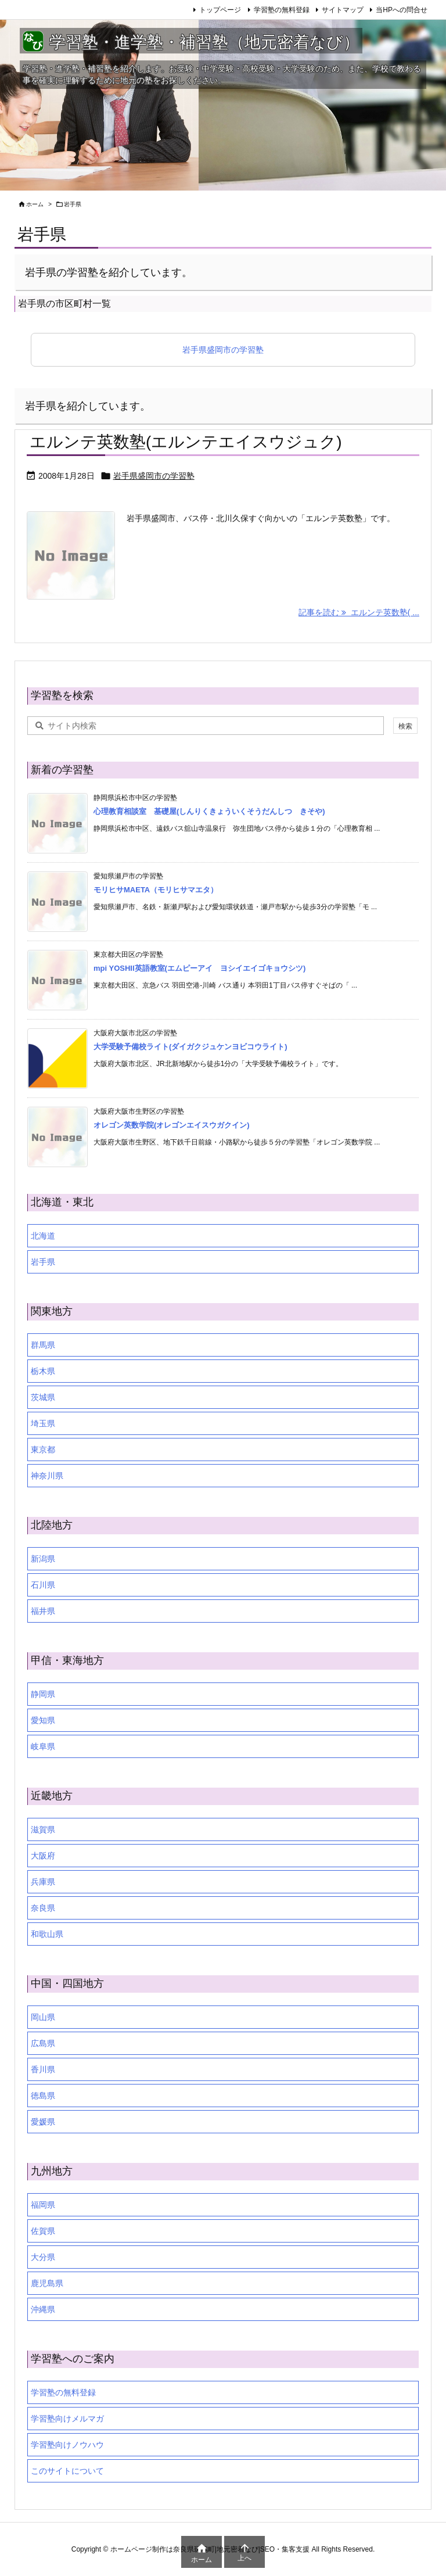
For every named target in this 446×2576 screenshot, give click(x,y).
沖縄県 (43, 2309)
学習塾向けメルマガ (67, 2418)
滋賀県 (43, 1829)
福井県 (43, 1611)
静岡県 (43, 1694)
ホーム (35, 204)
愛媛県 (43, 2121)
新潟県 (43, 1558)
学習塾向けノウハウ (67, 2444)
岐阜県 (43, 1746)
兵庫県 (43, 1881)
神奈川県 (47, 1475)
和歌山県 (47, 1934)
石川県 (43, 1585)
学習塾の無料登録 (282, 10)
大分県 (43, 2257)
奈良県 (43, 1908)
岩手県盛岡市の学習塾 (223, 349)
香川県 (43, 2069)
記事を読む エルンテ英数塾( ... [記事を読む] (358, 612)
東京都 (43, 1449)
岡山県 (43, 2017)
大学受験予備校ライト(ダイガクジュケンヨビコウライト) (190, 1046)
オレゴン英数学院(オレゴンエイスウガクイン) (171, 1125)
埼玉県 (43, 1423)
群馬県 (43, 1345)
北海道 (43, 1235)
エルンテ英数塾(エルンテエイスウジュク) (186, 442)
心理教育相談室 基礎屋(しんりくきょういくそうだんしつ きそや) (209, 811)
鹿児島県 (47, 2283)
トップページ (220, 10)
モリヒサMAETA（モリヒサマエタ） (155, 889)
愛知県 (43, 1720)
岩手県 (43, 1262)
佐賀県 (43, 2231)
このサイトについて (67, 2470)
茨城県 (43, 1397)
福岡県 (43, 2204)
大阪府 (43, 1855)
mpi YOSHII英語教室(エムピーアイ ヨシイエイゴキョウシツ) (199, 968)
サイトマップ (343, 10)
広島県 (43, 2043)
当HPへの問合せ (401, 10)
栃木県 (43, 1371)
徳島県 (43, 2095)
